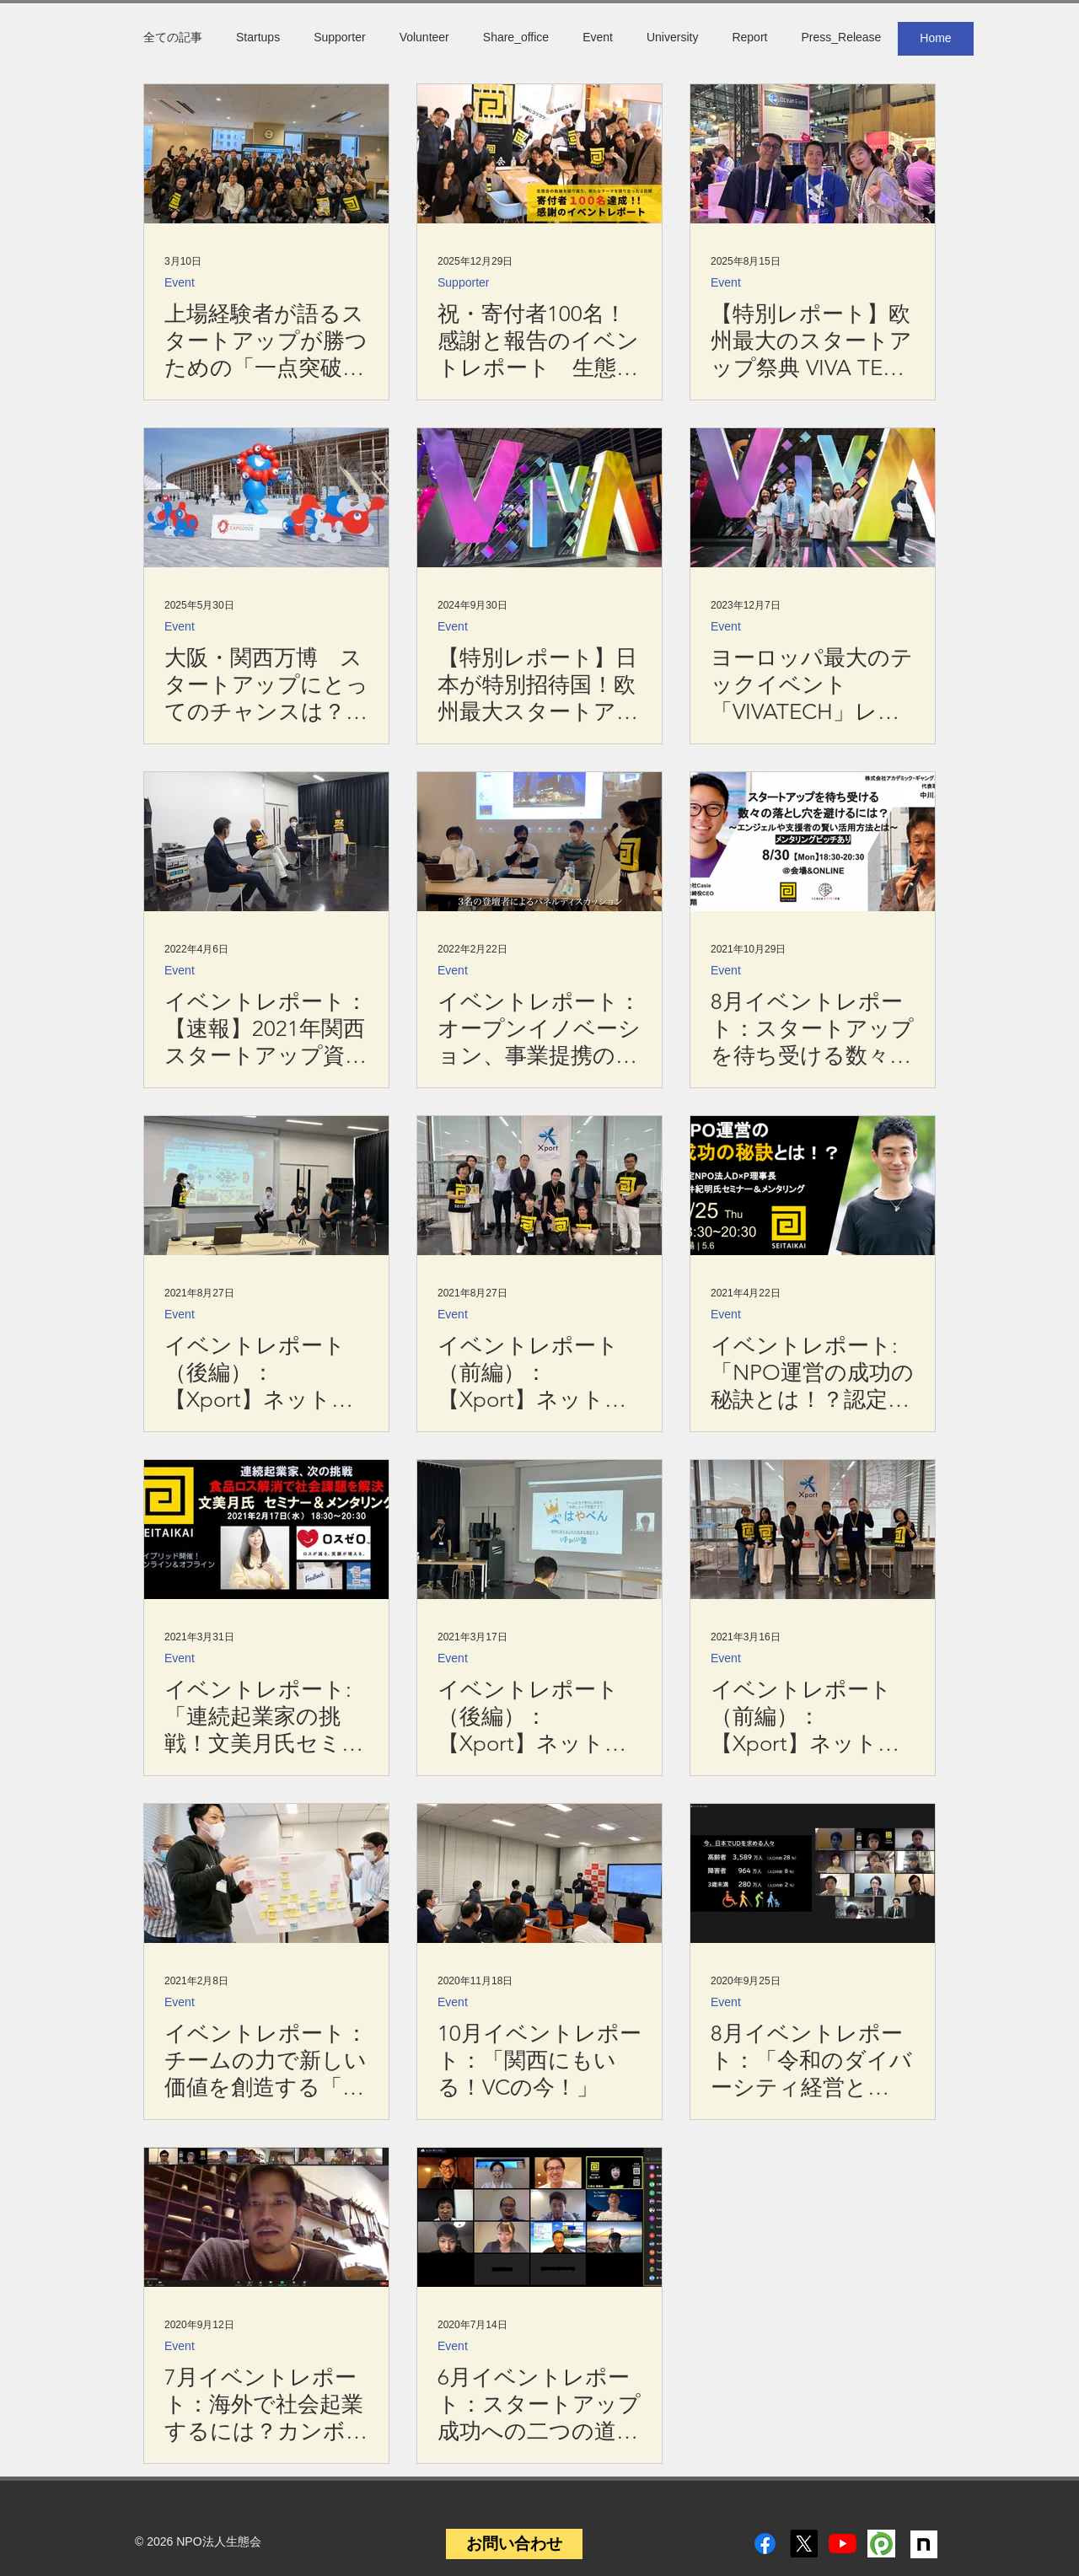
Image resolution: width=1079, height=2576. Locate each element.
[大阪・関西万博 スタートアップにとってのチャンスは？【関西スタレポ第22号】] (266, 497)
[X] (804, 2543)
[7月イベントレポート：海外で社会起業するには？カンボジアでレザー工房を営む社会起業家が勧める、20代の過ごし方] (266, 2217)
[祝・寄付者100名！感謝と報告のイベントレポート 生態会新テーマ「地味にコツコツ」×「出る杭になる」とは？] (539, 153)
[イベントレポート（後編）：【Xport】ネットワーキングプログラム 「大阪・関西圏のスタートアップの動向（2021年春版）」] (266, 1185)
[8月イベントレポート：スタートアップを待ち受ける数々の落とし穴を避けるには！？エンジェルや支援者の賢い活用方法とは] (812, 841)
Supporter (339, 37)
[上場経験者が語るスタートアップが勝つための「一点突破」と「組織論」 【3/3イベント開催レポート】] (266, 153)
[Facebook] (765, 2543)
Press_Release (841, 37)
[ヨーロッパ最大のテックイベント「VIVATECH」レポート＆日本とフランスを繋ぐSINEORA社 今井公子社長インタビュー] (812, 497)
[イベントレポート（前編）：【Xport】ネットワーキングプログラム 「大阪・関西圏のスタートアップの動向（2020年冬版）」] (812, 1529)
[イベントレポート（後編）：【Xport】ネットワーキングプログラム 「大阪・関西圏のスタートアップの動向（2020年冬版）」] (539, 1529)
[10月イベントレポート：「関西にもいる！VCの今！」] (539, 1873)
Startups (258, 37)
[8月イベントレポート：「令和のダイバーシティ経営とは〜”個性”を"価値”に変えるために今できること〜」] (812, 1873)
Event (597, 37)
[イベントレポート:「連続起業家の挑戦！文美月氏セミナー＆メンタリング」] (266, 1529)
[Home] (936, 39)
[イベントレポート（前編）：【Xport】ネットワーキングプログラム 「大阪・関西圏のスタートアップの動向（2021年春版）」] (539, 1185)
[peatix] (881, 2543)
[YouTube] (842, 2543)
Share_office (516, 37)
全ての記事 (172, 37)
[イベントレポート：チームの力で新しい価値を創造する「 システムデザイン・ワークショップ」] (266, 1873)
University (672, 37)
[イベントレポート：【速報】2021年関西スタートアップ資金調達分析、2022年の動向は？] (266, 841)
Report (749, 37)
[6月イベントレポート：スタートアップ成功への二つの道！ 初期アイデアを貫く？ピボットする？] (539, 2217)
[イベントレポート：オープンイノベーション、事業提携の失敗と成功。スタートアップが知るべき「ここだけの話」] (539, 841)
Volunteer (424, 37)
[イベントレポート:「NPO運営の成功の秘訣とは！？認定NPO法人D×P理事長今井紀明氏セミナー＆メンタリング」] (812, 1185)
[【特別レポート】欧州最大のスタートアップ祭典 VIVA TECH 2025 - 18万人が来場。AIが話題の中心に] (812, 153)
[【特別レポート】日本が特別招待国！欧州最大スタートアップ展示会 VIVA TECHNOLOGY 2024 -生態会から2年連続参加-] (539, 497)
